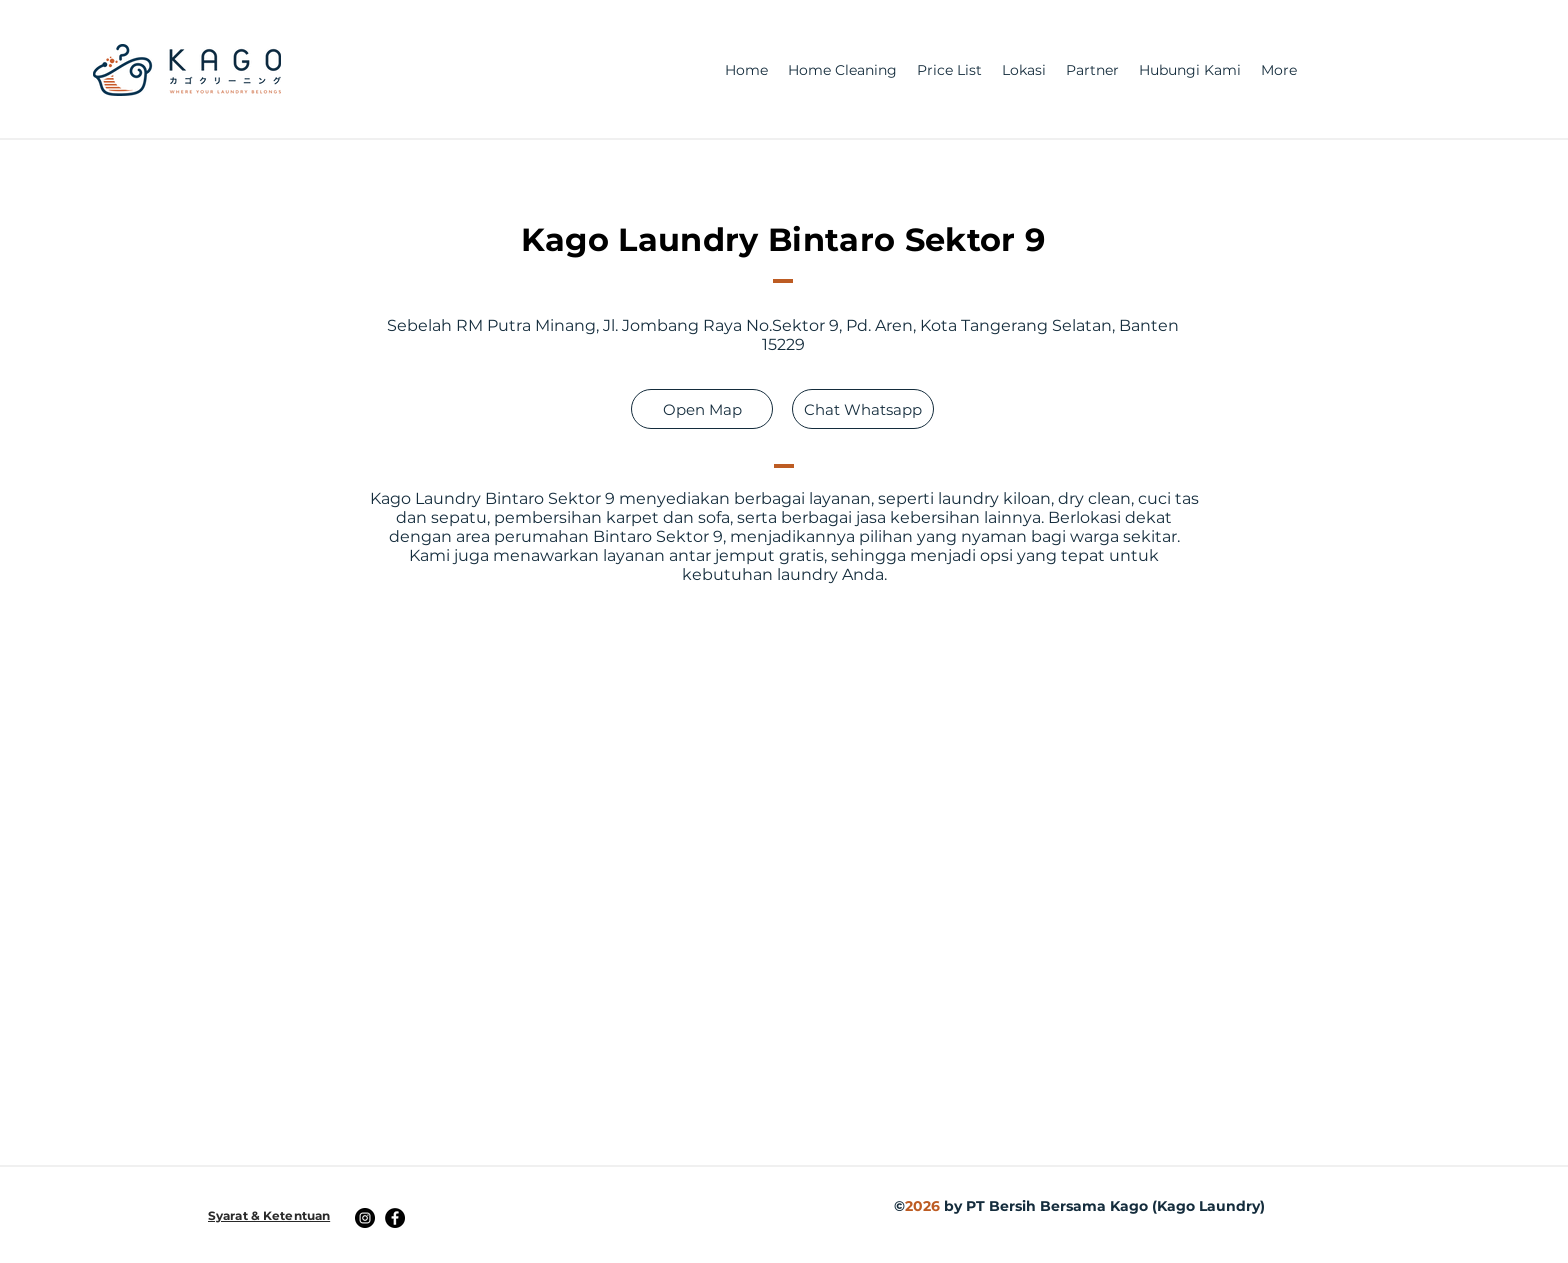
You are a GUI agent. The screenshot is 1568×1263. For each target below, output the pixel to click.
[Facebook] (395, 1218)
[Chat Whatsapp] (863, 409)
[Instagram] (365, 1218)
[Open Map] (702, 409)
